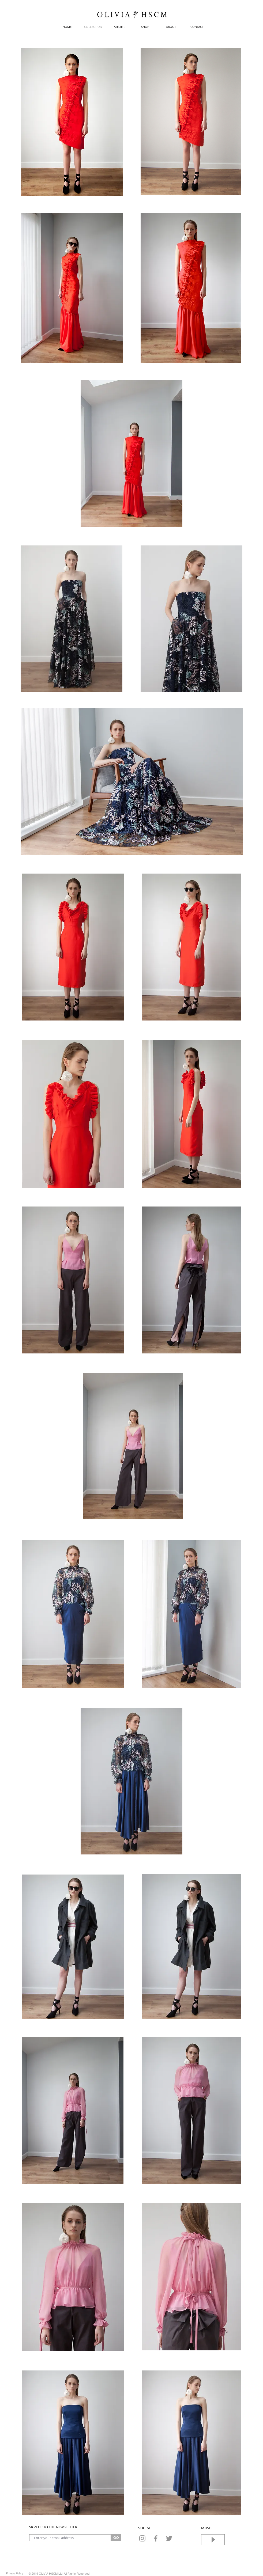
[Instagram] (142, 2538)
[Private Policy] (14, 2573)
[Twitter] (169, 2538)
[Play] (212, 2540)
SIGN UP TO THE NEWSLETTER (53, 2527)
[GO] (116, 2537)
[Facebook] (156, 2538)
